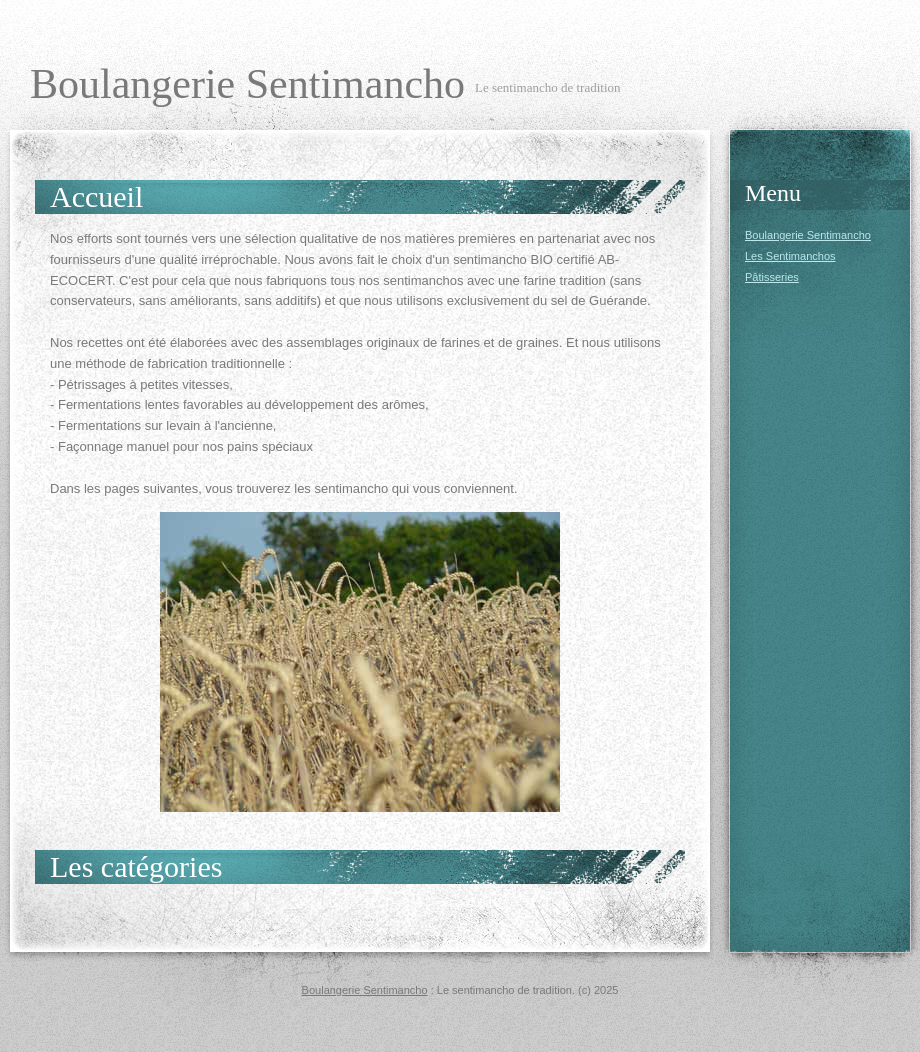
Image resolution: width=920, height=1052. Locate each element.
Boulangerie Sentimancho (247, 84)
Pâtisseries (772, 277)
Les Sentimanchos (790, 256)
